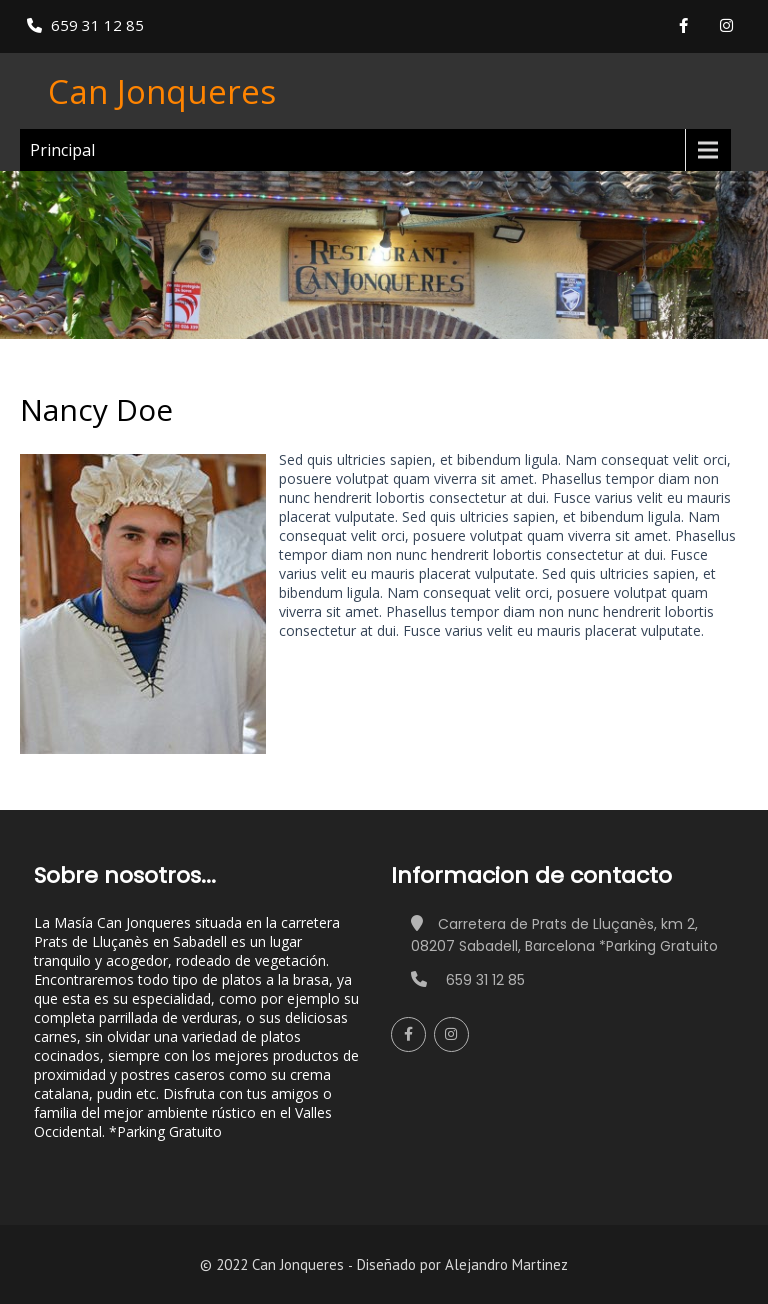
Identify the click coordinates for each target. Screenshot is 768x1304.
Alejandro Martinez (506, 1264)
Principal (62, 150)
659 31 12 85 (97, 25)
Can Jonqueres (162, 91)
